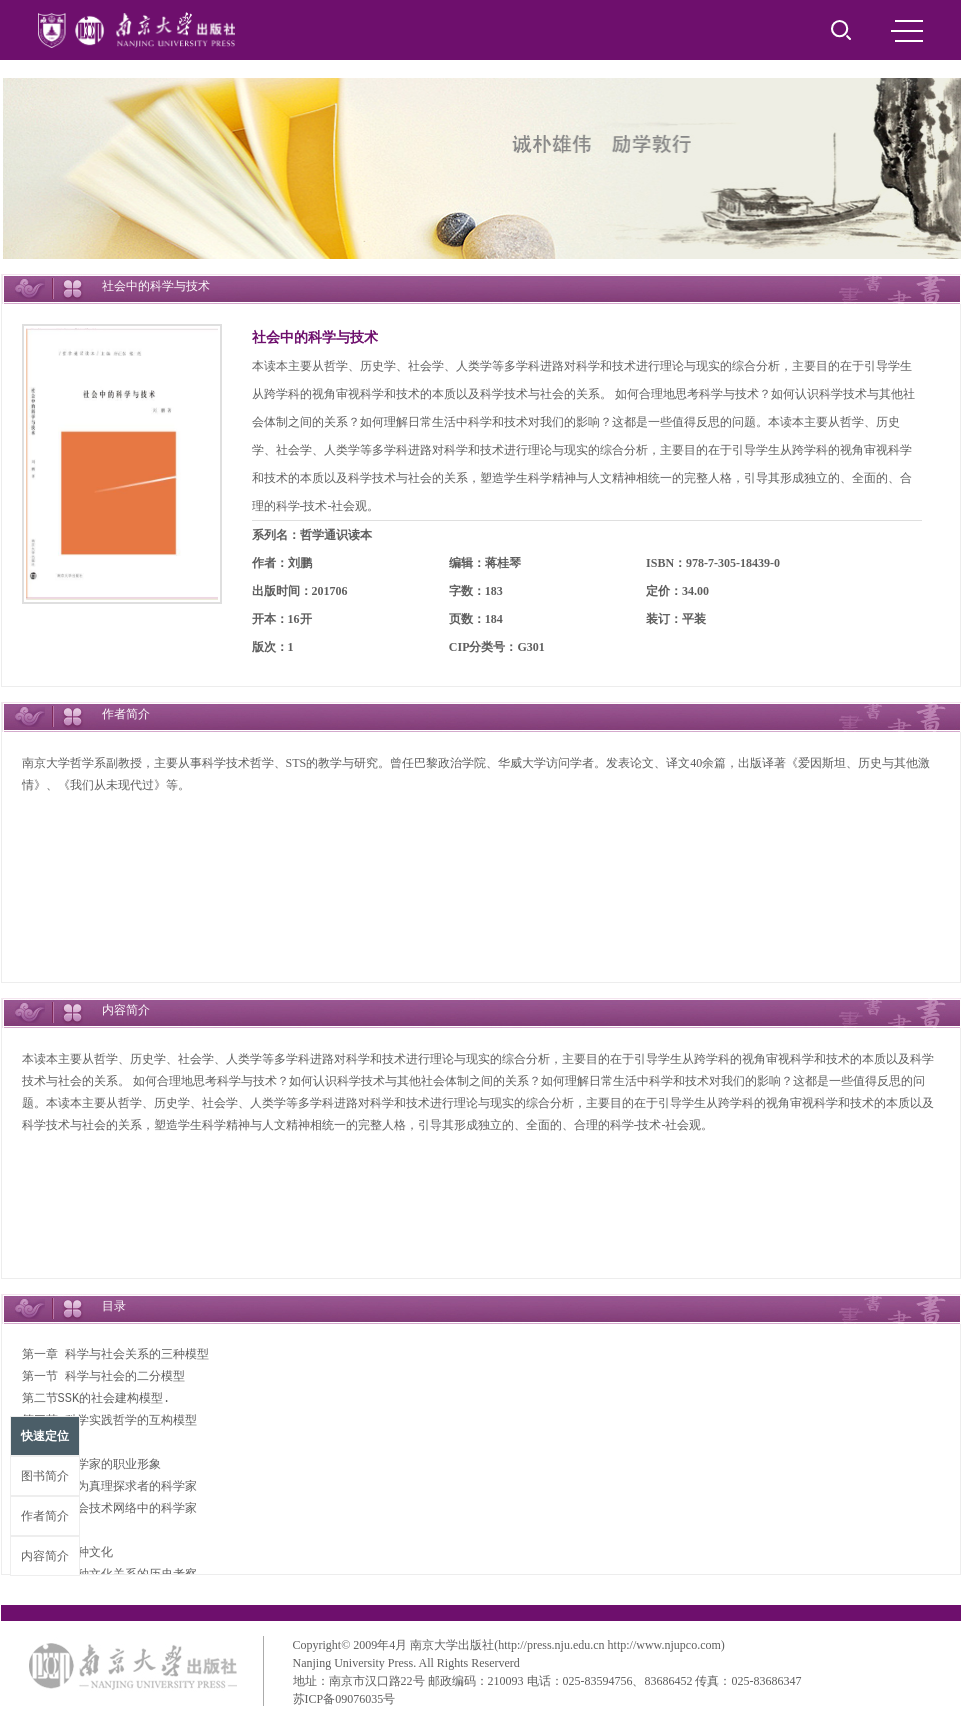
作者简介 (45, 1516)
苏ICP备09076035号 (344, 1699)
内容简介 (45, 1556)
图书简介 (45, 1476)
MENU (907, 31)
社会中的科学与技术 (315, 337)
